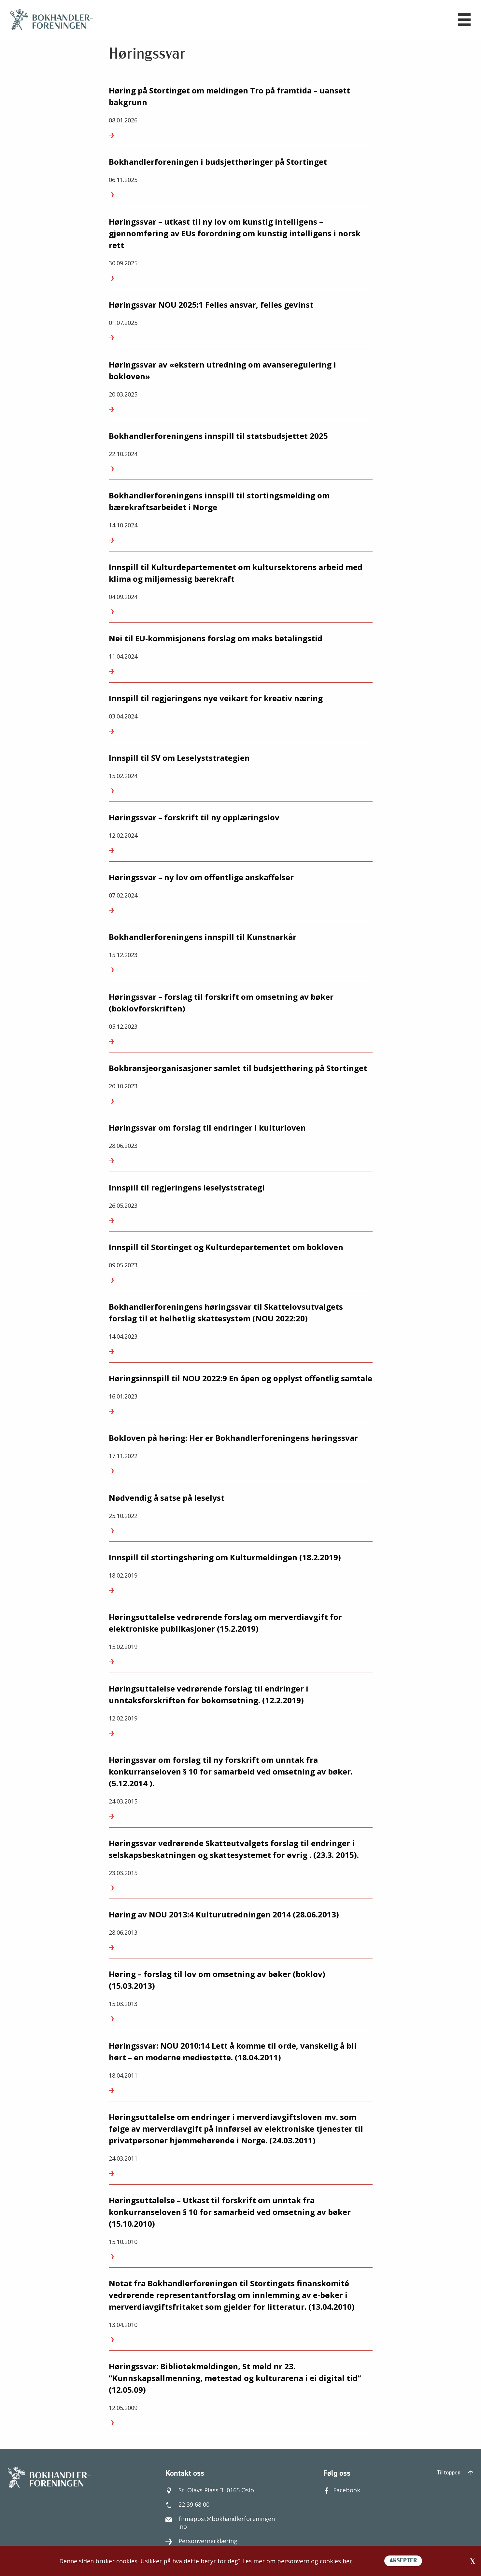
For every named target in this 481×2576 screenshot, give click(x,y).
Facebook (341, 2490)
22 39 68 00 (187, 2504)
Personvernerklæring (201, 2541)
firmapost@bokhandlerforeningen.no (220, 2522)
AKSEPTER (403, 2561)
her (347, 2561)
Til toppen (455, 2473)
